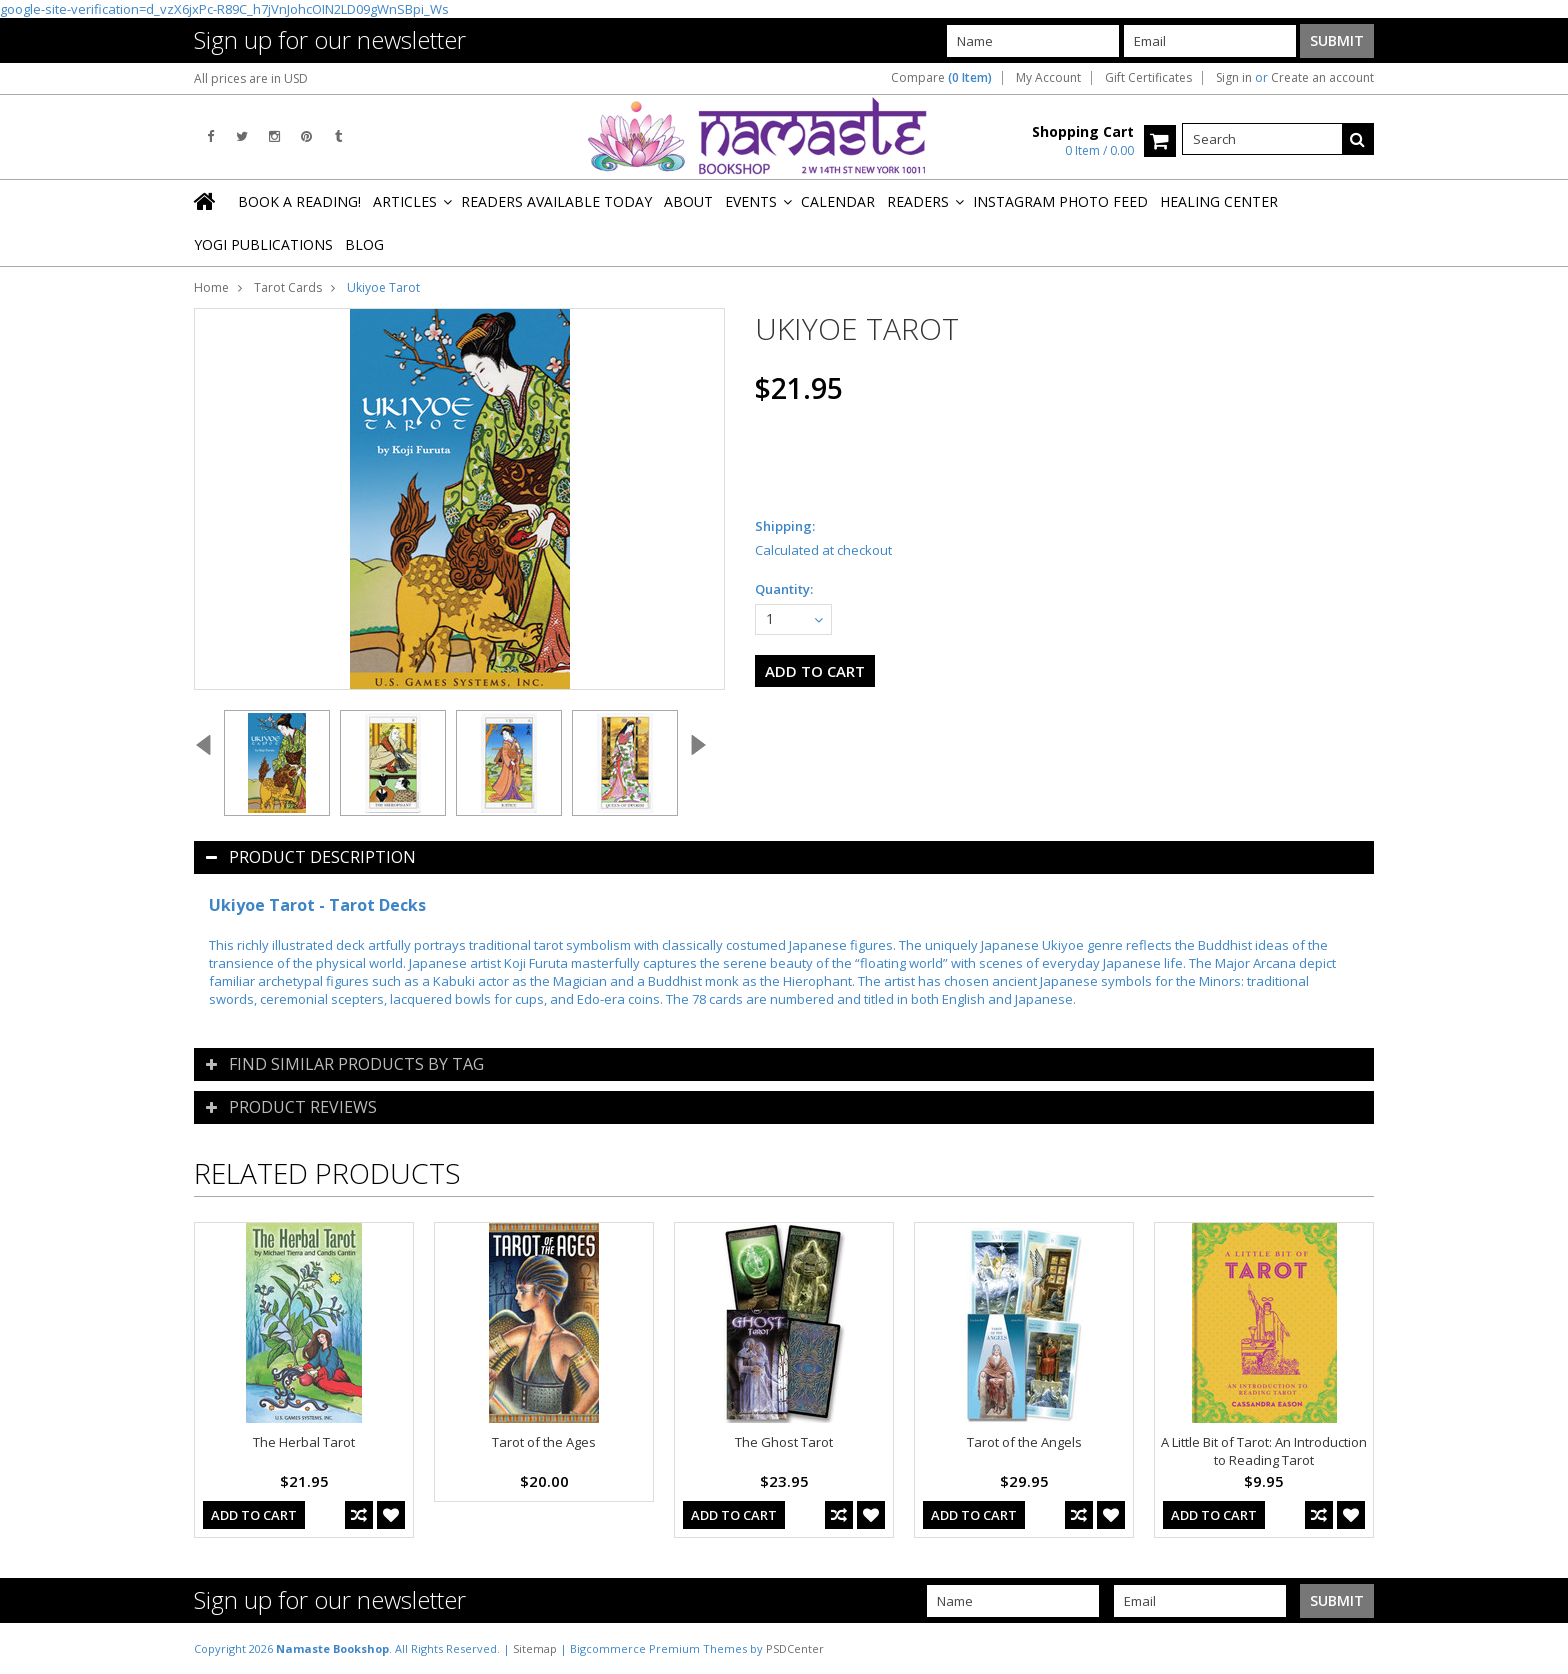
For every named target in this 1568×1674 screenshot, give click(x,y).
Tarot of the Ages (544, 1442)
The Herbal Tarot (304, 1442)
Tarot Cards (288, 287)
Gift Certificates (1148, 78)
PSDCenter (795, 1648)
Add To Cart (254, 1515)
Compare (941, 78)
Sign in (1234, 78)
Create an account (1322, 78)
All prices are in (251, 78)
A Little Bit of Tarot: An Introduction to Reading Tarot (1264, 1451)
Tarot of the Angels (1024, 1442)
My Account (1048, 78)
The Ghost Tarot (784, 1442)
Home (211, 287)
